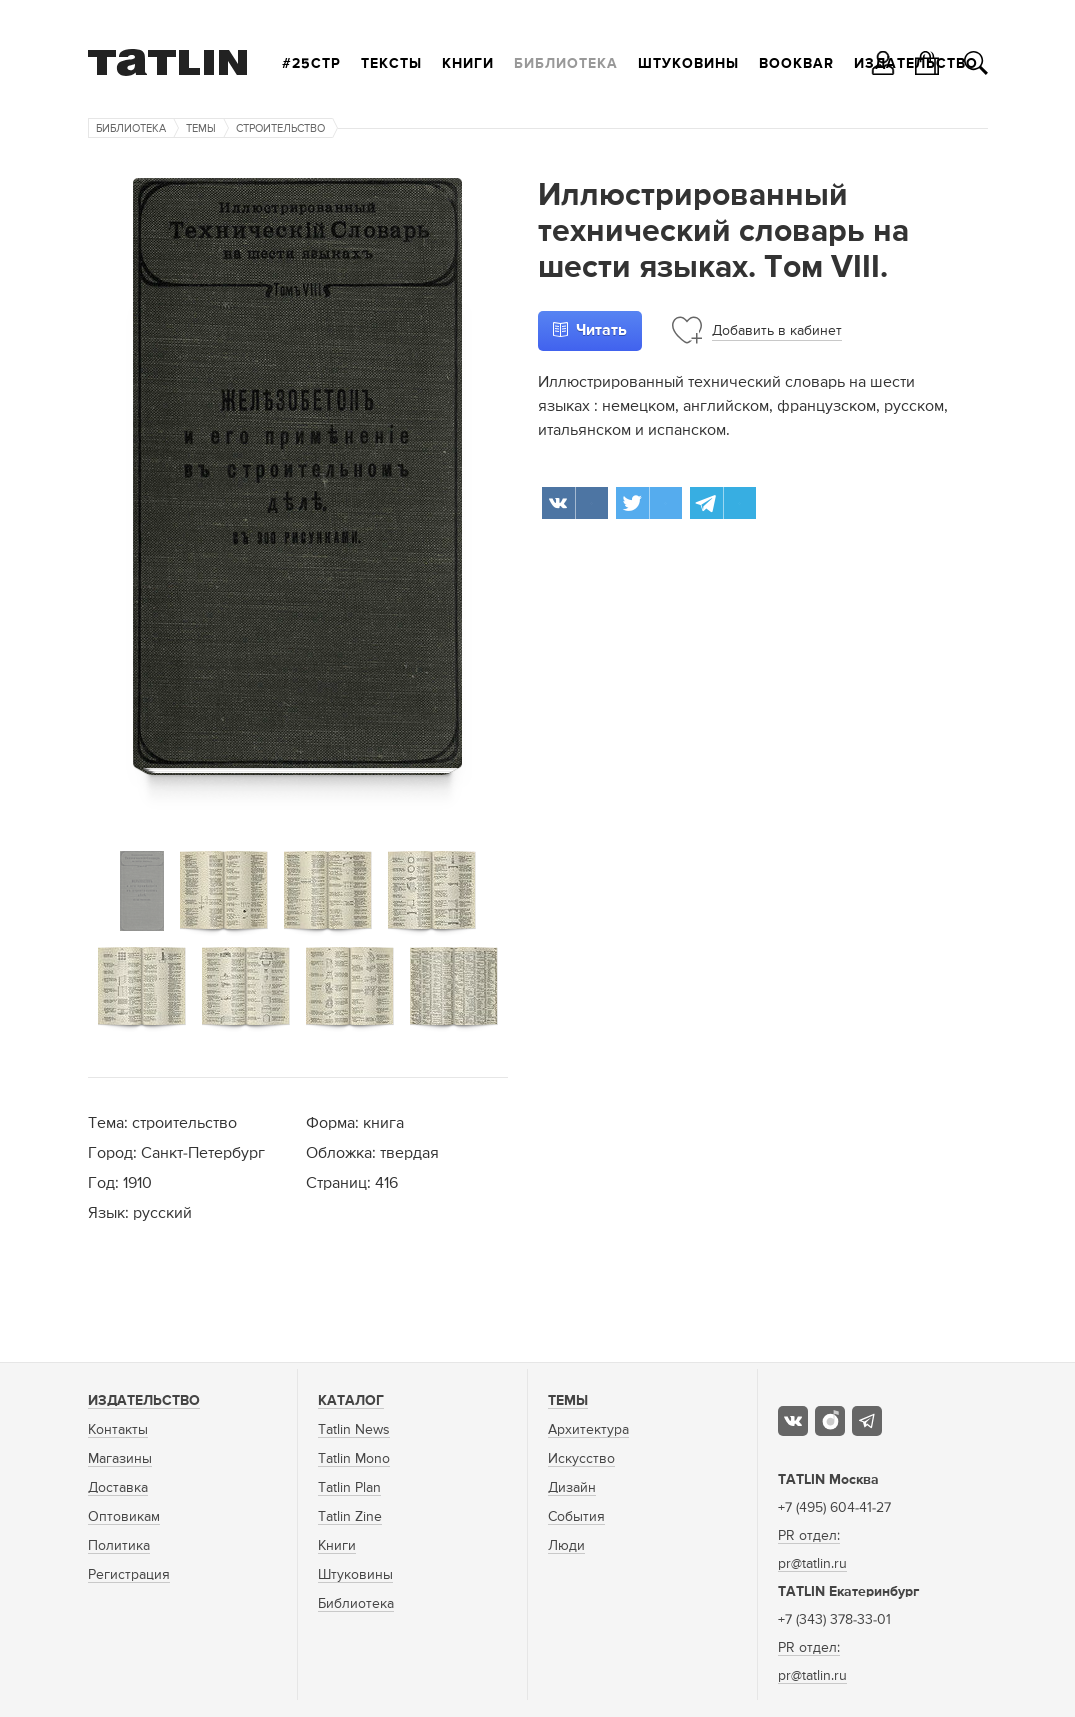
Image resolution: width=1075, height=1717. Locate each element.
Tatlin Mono (354, 1459)
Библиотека (566, 64)
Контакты (118, 1430)
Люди (566, 1546)
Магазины (120, 1459)
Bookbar (796, 64)
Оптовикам (124, 1517)
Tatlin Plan (349, 1488)
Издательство (144, 1401)
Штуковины (688, 64)
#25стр (311, 64)
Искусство (581, 1459)
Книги (468, 64)
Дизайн (572, 1488)
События (576, 1517)
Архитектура (588, 1430)
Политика (119, 1546)
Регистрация (129, 1575)
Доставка (118, 1488)
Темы (201, 128)
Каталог (351, 1401)
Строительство (280, 128)
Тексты (391, 64)
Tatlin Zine (350, 1517)
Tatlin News (354, 1430)
